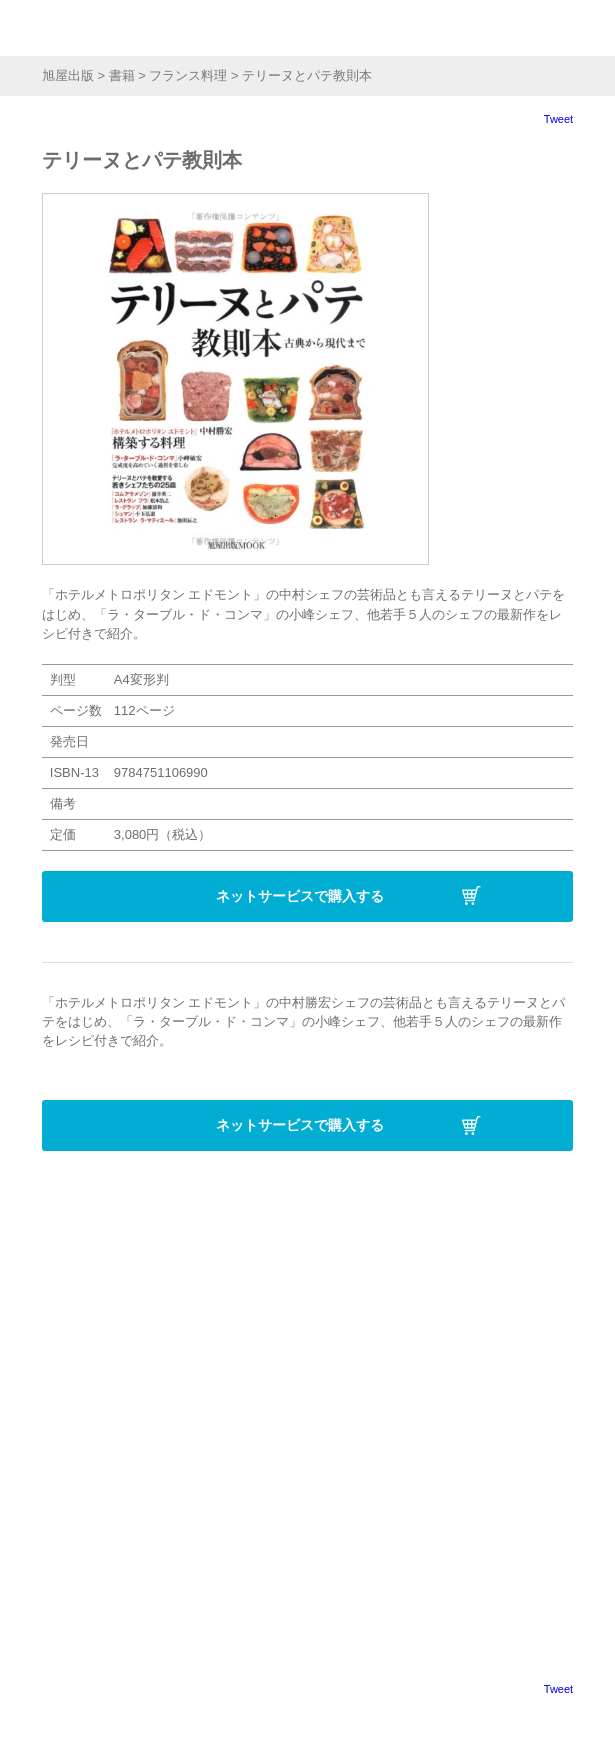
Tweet (558, 119)
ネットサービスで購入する (300, 896)
